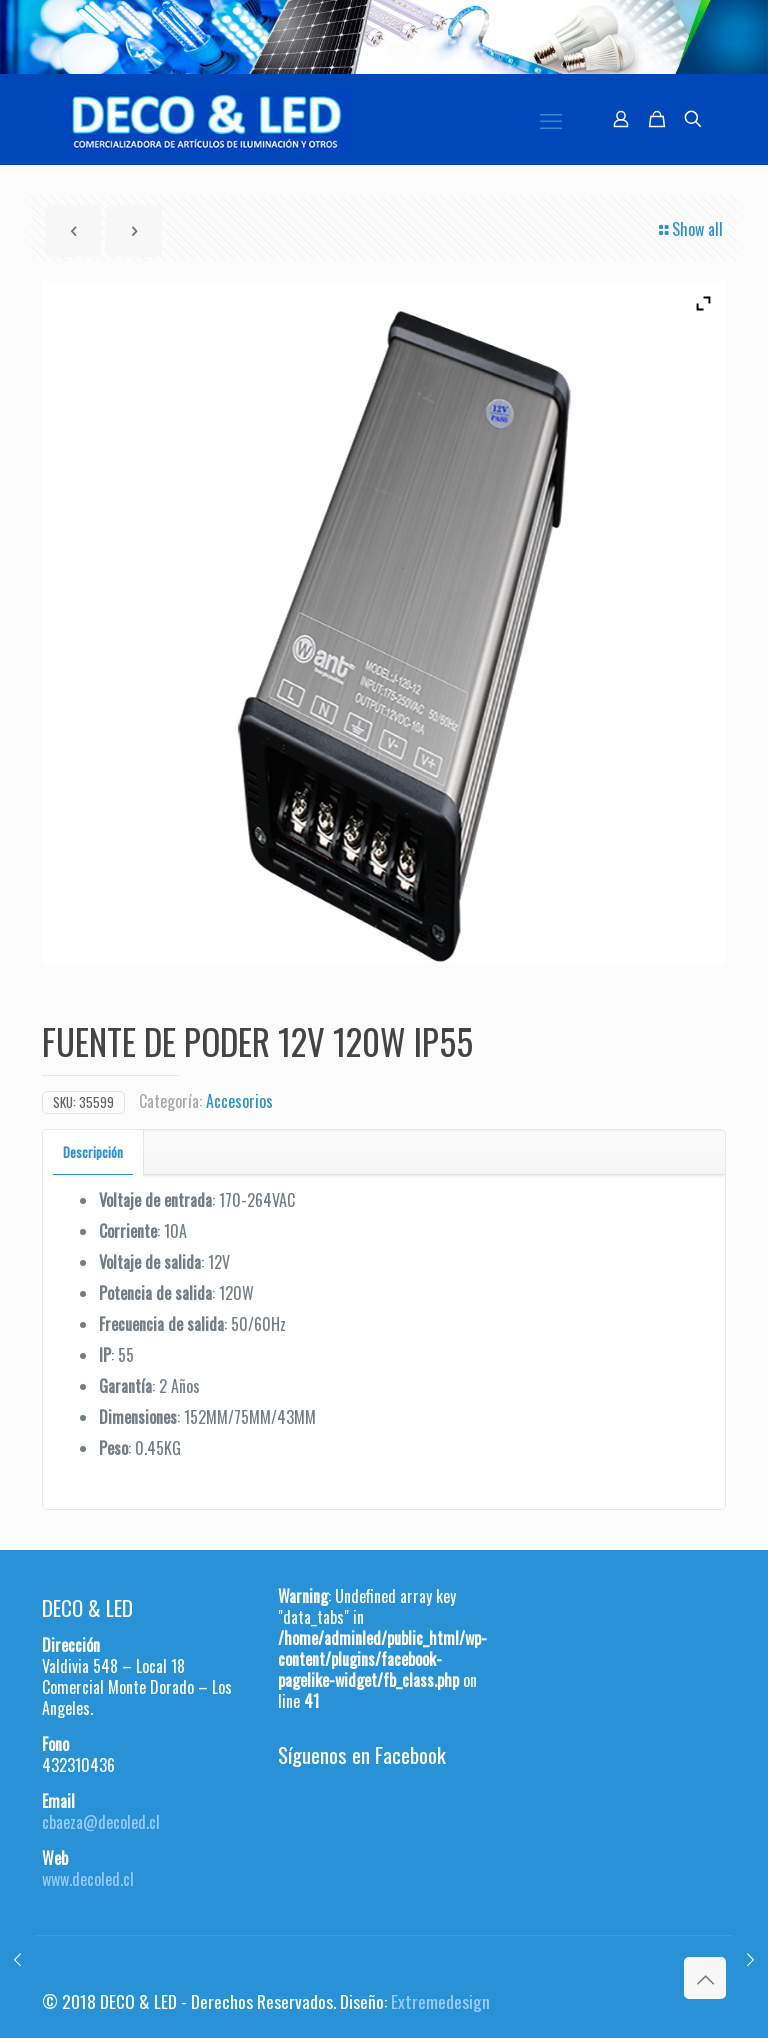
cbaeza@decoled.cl (101, 1822)
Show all (689, 229)
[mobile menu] (551, 119)
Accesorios (239, 1101)
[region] (384, 37)
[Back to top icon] (705, 1978)
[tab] (93, 1152)
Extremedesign (440, 2001)
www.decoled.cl (88, 1879)
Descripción (93, 1152)
